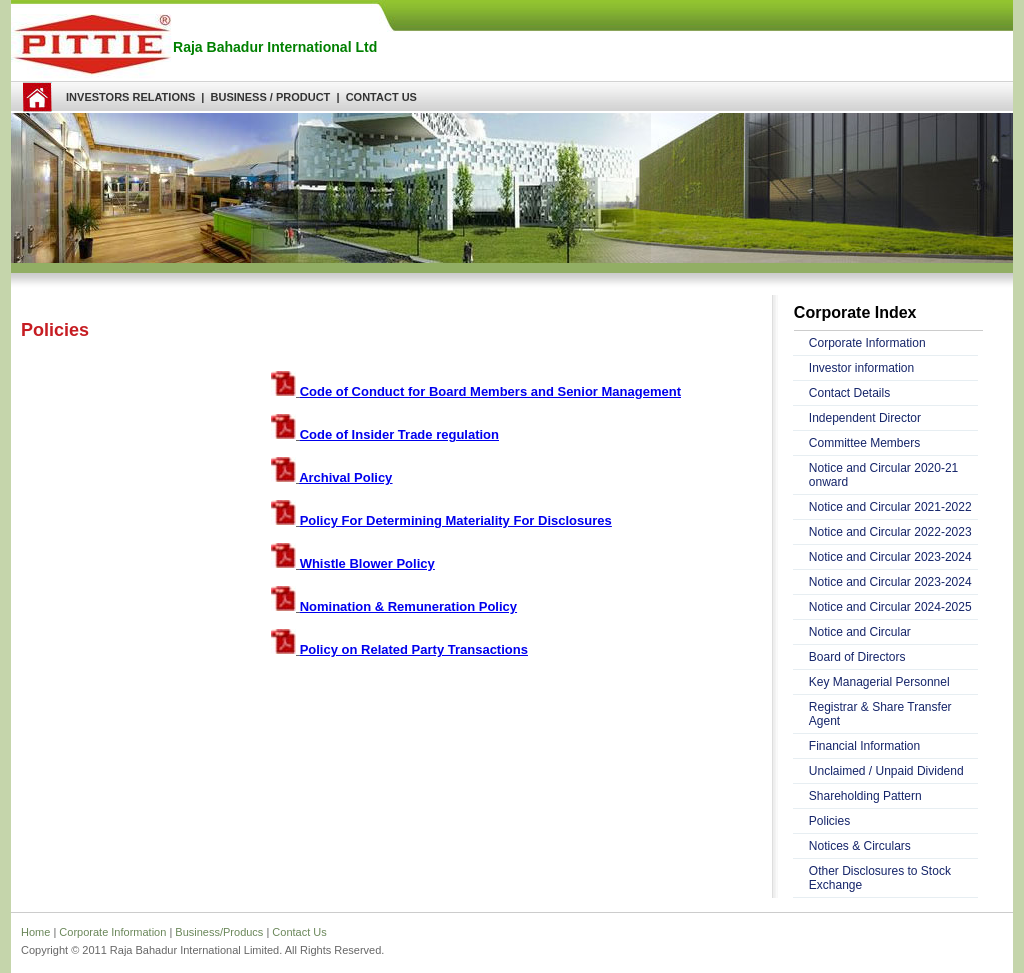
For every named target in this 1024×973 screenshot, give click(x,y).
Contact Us (299, 932)
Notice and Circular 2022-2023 (890, 532)
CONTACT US (381, 97)
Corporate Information (867, 343)
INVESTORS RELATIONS (130, 97)
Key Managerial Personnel (879, 682)
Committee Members (864, 443)
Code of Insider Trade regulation (399, 434)
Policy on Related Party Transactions (414, 649)
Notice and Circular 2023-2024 (890, 557)
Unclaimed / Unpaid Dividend (886, 771)
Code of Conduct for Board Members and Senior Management (490, 391)
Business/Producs (219, 932)
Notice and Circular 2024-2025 (890, 607)
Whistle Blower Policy (367, 563)
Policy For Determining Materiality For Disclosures (456, 520)
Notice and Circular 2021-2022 (890, 507)
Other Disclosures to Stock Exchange (880, 878)
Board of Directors (857, 657)
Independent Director (865, 418)
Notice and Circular (860, 632)
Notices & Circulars (860, 846)
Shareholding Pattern (865, 796)
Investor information (861, 368)
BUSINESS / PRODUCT (271, 97)
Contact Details (849, 393)
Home (35, 932)
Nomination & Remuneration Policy (408, 606)
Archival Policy (345, 477)
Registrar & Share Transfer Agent (880, 714)
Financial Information (864, 746)
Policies (829, 821)
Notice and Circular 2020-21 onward (883, 475)
